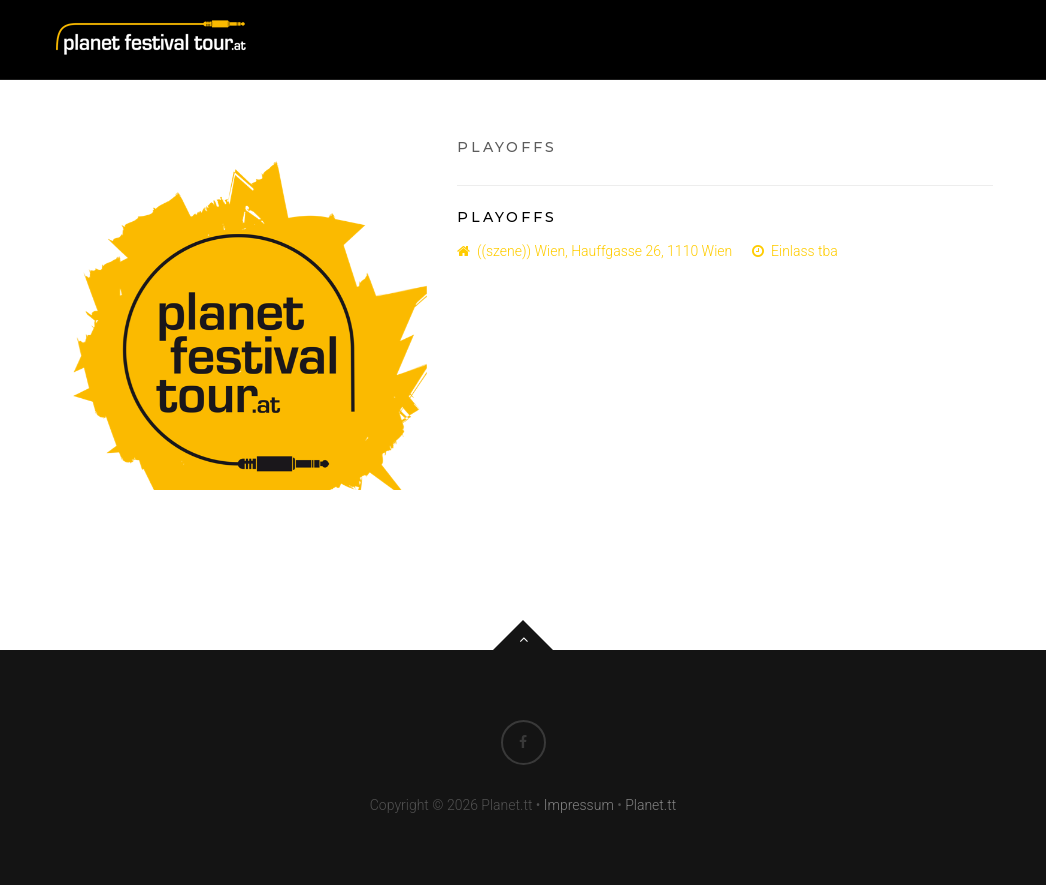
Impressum (579, 805)
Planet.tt (650, 805)
